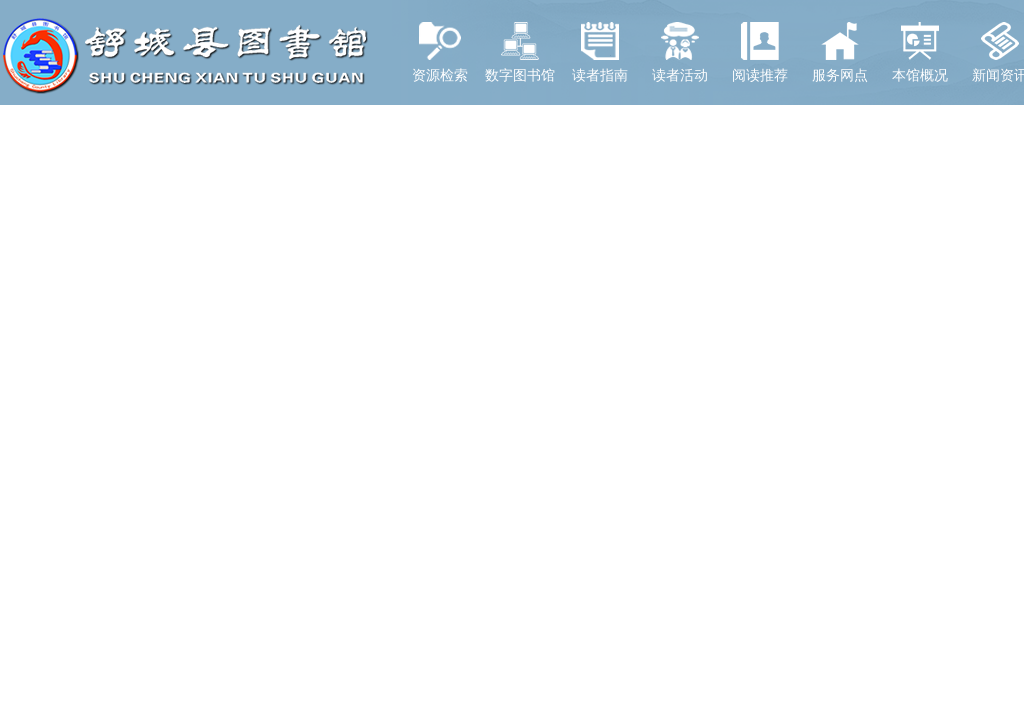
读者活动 (680, 52)
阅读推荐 (760, 52)
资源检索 (440, 52)
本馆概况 (920, 52)
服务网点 (840, 52)
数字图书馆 (520, 52)
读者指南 (600, 52)
